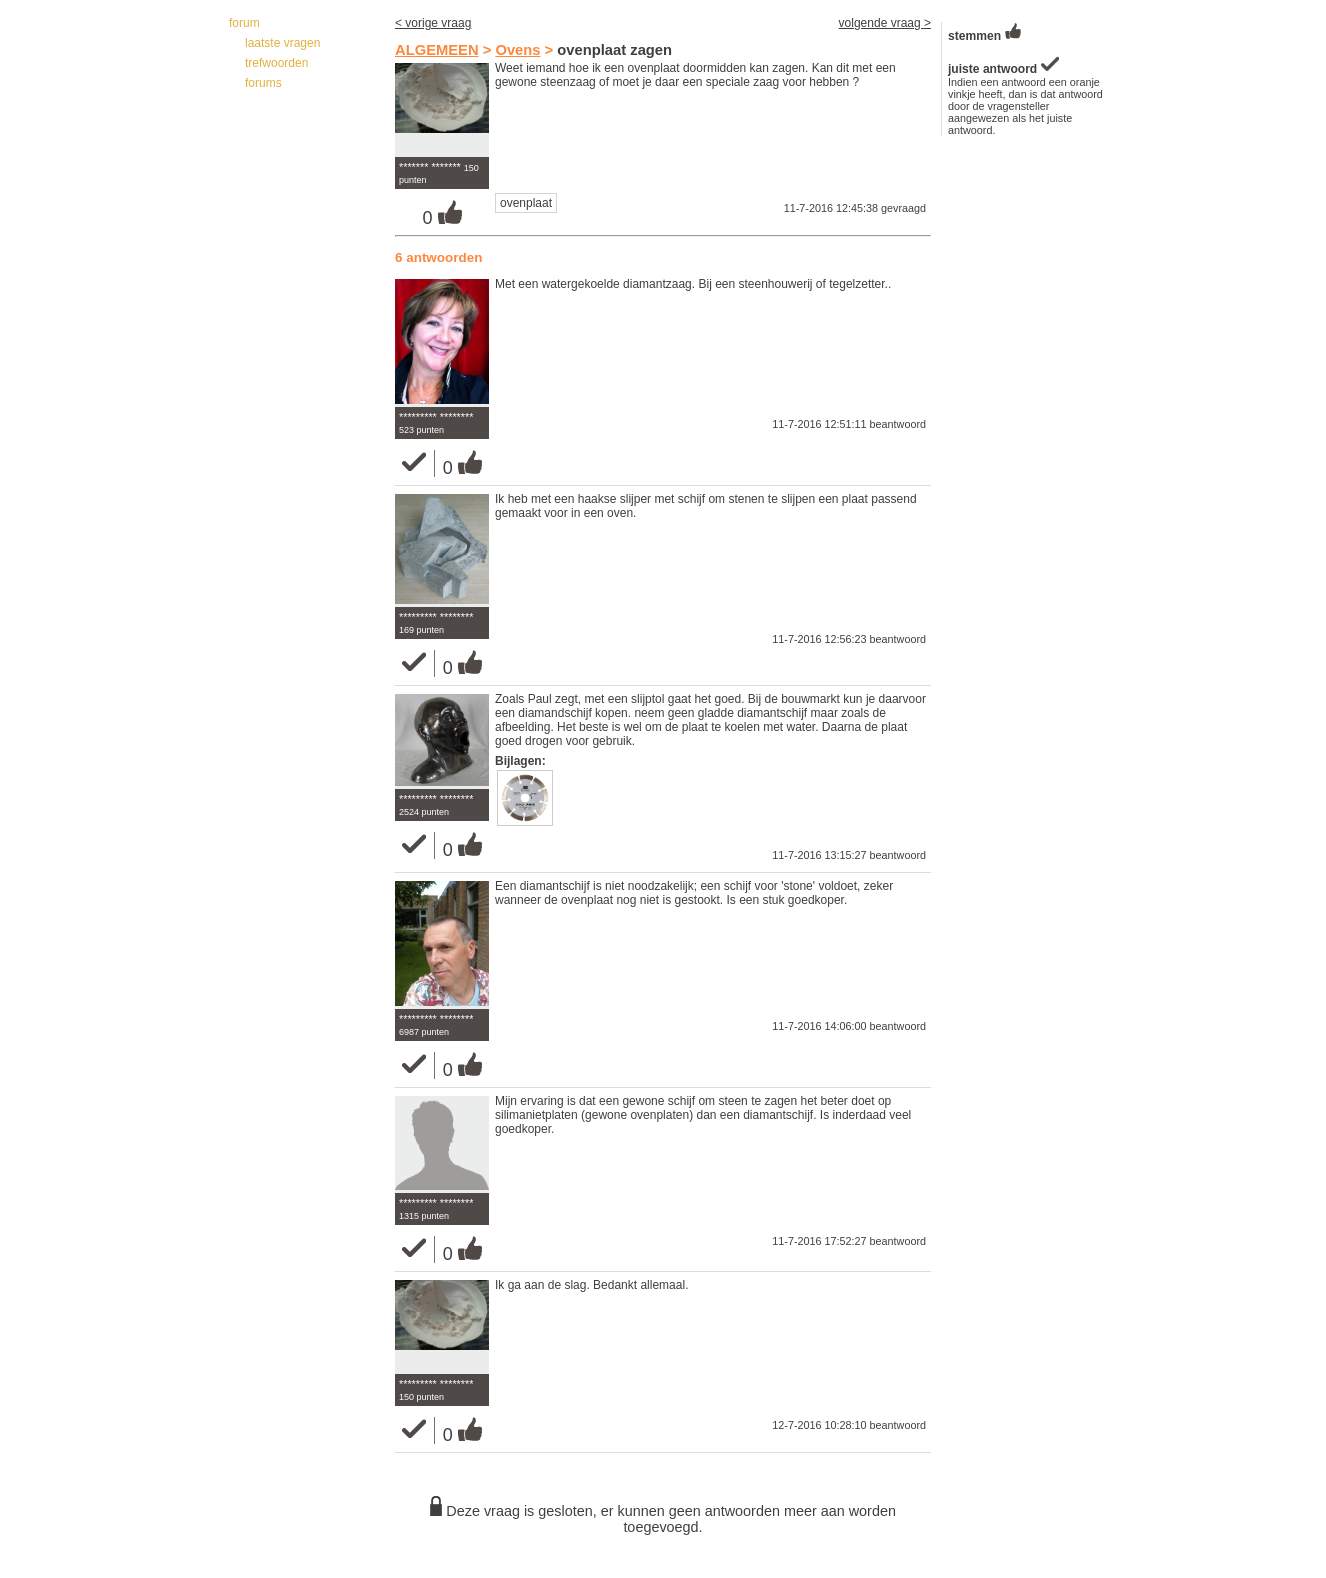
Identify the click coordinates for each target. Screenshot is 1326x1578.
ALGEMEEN (437, 50)
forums (263, 83)
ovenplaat (526, 203)
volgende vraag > (885, 23)
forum (244, 23)
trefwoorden (276, 63)
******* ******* (430, 167)
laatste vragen (282, 43)
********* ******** (436, 417)
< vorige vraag (433, 23)
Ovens (517, 50)
